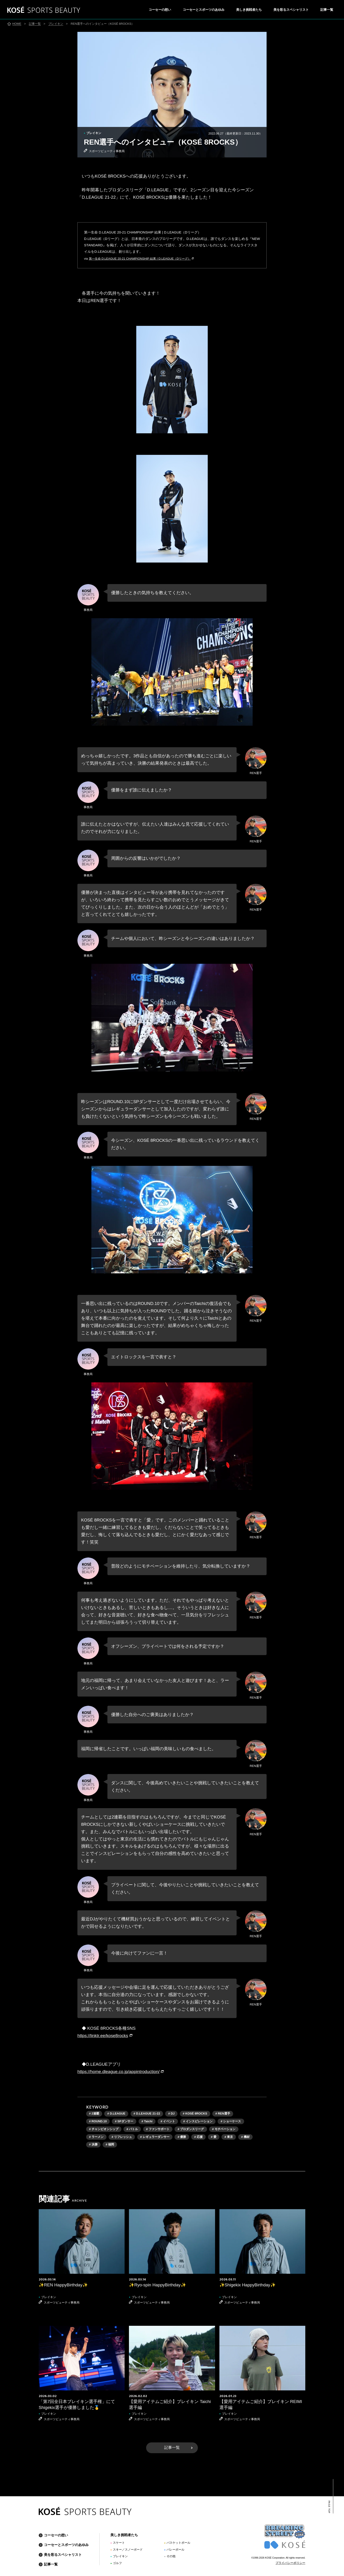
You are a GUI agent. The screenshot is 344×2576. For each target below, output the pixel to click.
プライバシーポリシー (290, 2556)
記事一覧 (326, 9)
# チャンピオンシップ (103, 2129)
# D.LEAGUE (116, 2113)
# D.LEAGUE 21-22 (147, 2113)
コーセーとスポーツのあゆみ (203, 9)
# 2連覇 (94, 2113)
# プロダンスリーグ (190, 2129)
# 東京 (228, 2137)
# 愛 (213, 2137)
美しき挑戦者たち (249, 9)
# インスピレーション (198, 2121)
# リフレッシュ (122, 2137)
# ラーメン (96, 2137)
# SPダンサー (124, 2121)
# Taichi (147, 2121)
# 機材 (245, 2137)
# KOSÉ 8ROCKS (195, 2113)
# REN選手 (222, 2113)
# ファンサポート (157, 2129)
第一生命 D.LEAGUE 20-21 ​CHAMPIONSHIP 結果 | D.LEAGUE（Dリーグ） (140, 258)
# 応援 (198, 2137)
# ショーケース (231, 2121)
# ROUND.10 (98, 2121)
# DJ (171, 2113)
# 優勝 (181, 2137)
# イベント (168, 2121)
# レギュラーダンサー (154, 2137)
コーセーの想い (160, 9)
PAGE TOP (329, 2500)
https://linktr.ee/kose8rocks (102, 2035)
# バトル (132, 2129)
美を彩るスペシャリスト (291, 9)
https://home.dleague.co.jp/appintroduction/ (118, 2071)
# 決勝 (93, 2144)
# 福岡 (110, 2144)
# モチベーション (223, 2129)
